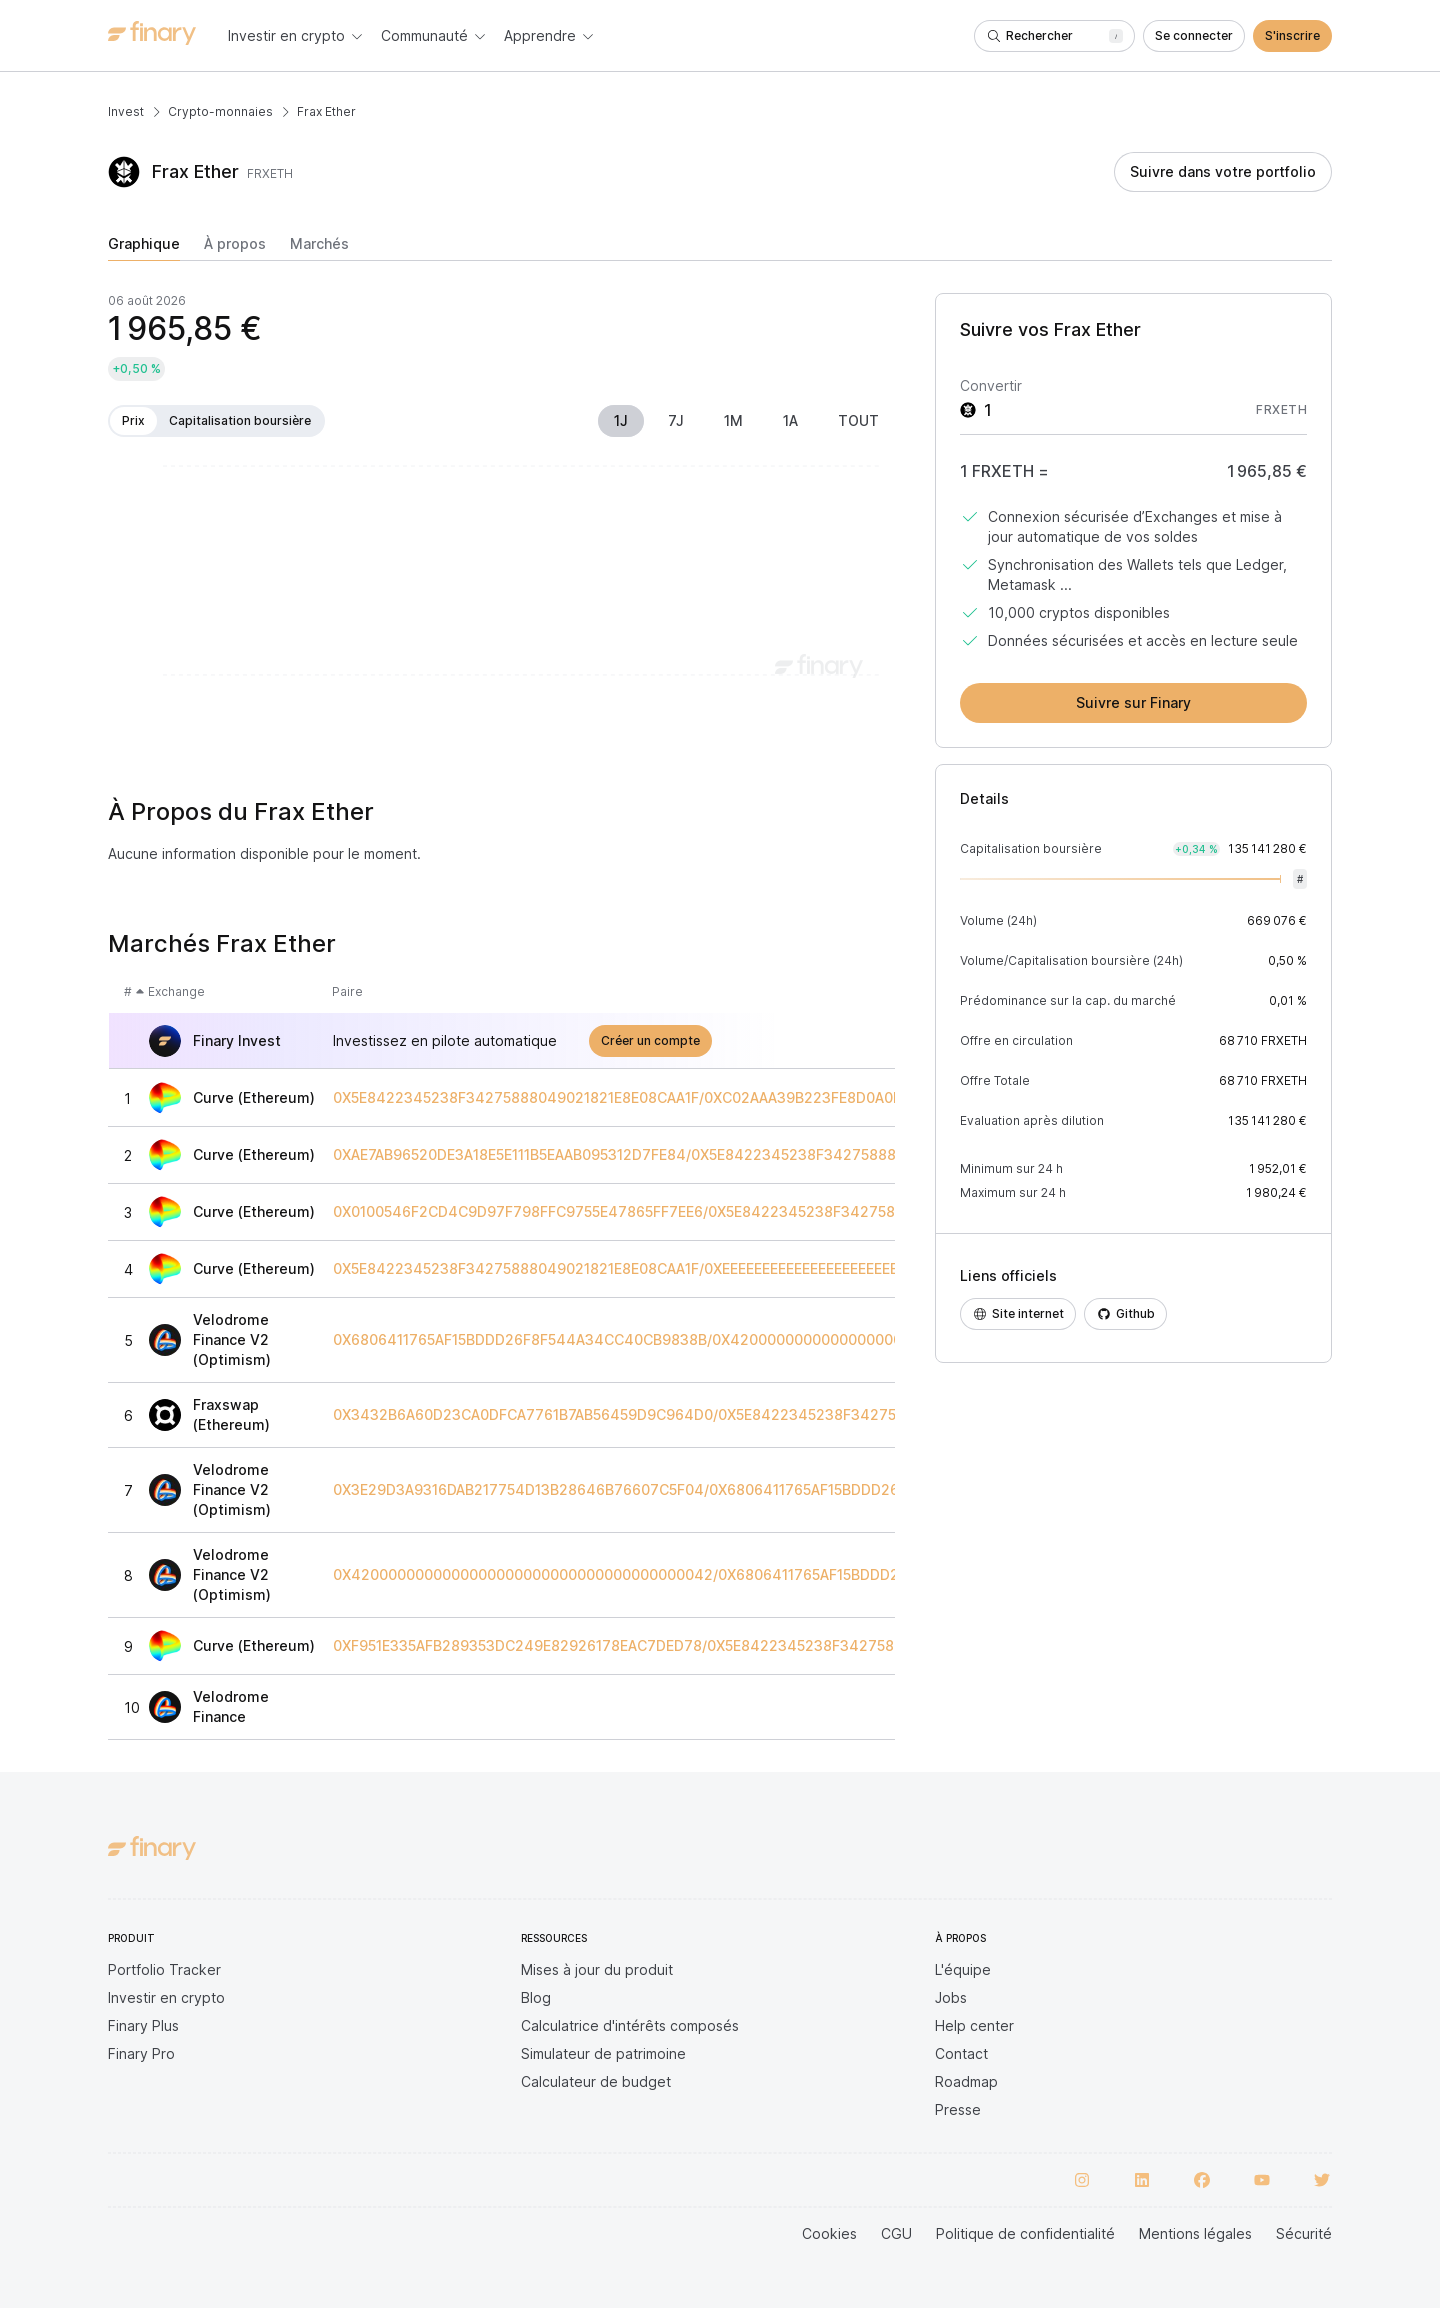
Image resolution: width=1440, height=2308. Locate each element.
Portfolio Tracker (164, 1969)
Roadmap (966, 2081)
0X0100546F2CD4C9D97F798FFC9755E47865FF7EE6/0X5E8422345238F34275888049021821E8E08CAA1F (703, 1212)
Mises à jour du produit (597, 1969)
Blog (536, 1997)
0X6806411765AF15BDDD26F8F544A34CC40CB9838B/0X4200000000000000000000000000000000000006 (712, 1340)
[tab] (144, 248)
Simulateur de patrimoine (603, 2053)
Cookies (829, 2233)
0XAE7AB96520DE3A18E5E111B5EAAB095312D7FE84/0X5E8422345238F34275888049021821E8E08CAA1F (695, 1155)
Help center (974, 2025)
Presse (958, 2109)
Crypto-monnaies (220, 111)
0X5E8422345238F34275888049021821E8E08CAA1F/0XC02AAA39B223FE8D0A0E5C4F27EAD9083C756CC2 (708, 1098)
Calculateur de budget (596, 2081)
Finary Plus (143, 2025)
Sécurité (1304, 2233)
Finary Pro (141, 2053)
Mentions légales (1195, 2233)
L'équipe (963, 1969)
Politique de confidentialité (1025, 2233)
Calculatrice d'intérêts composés (630, 2025)
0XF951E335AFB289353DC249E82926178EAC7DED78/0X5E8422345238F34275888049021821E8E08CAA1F (703, 1646)
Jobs (951, 1997)
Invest (126, 111)
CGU (896, 2233)
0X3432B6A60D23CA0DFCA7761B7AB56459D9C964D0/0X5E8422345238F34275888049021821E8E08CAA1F (708, 1415)
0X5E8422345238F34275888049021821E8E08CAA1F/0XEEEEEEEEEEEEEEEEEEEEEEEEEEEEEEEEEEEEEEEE (687, 1269)
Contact (961, 2053)
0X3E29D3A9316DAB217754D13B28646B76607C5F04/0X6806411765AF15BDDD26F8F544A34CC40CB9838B (708, 1490)
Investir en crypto (166, 1997)
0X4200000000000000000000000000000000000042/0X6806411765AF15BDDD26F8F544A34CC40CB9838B (712, 1575)
